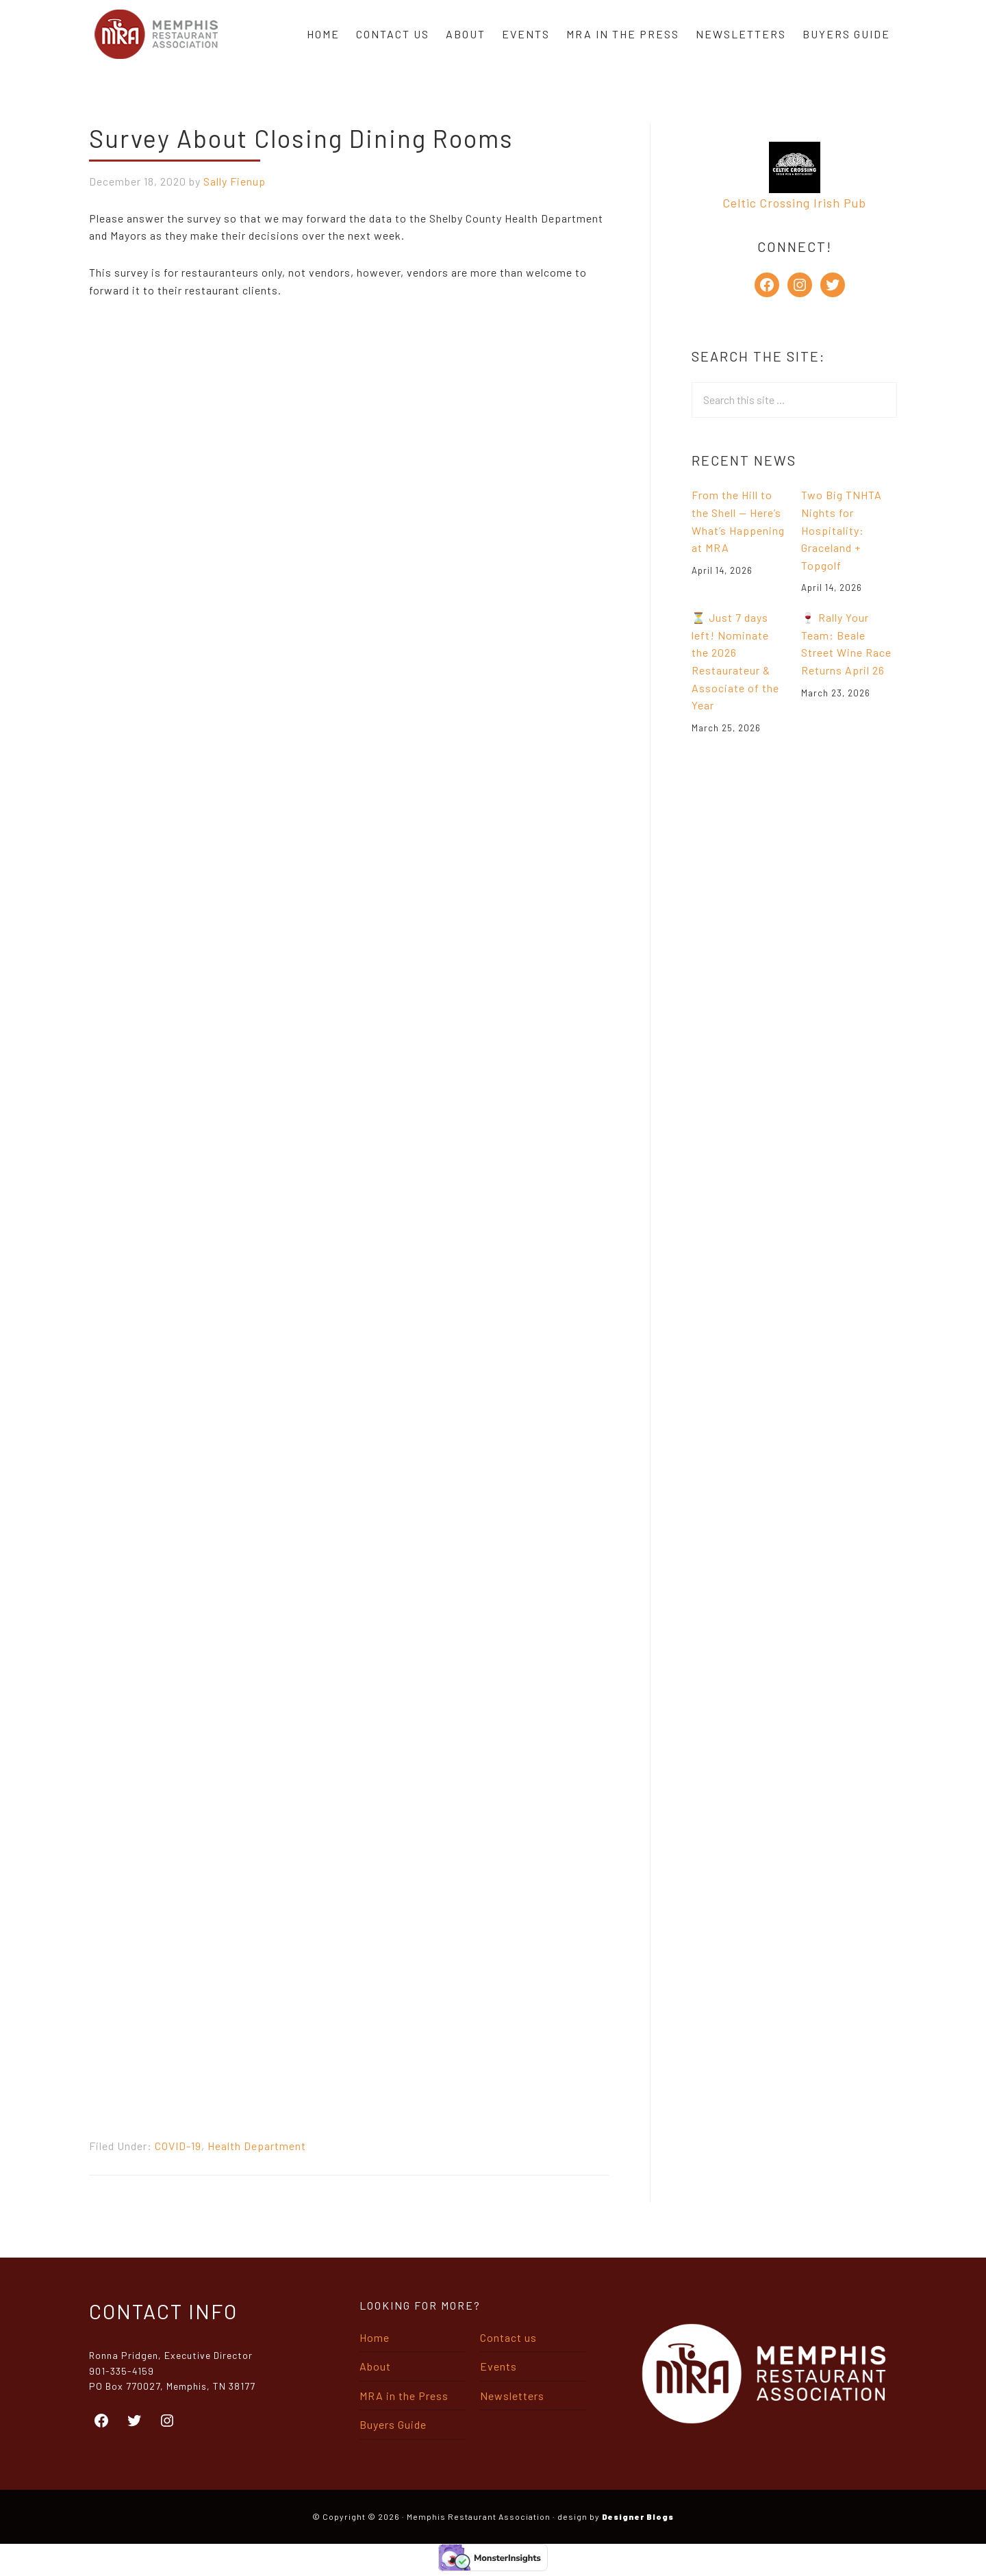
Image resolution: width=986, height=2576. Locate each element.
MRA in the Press (403, 2395)
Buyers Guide (393, 2424)
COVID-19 (178, 2145)
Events (498, 2366)
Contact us (508, 2337)
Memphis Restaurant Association (156, 34)
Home (374, 2337)
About (375, 2366)
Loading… (308, 1215)
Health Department (256, 2145)
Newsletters (512, 2395)
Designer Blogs (638, 2516)
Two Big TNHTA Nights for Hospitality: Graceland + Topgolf (841, 529)
